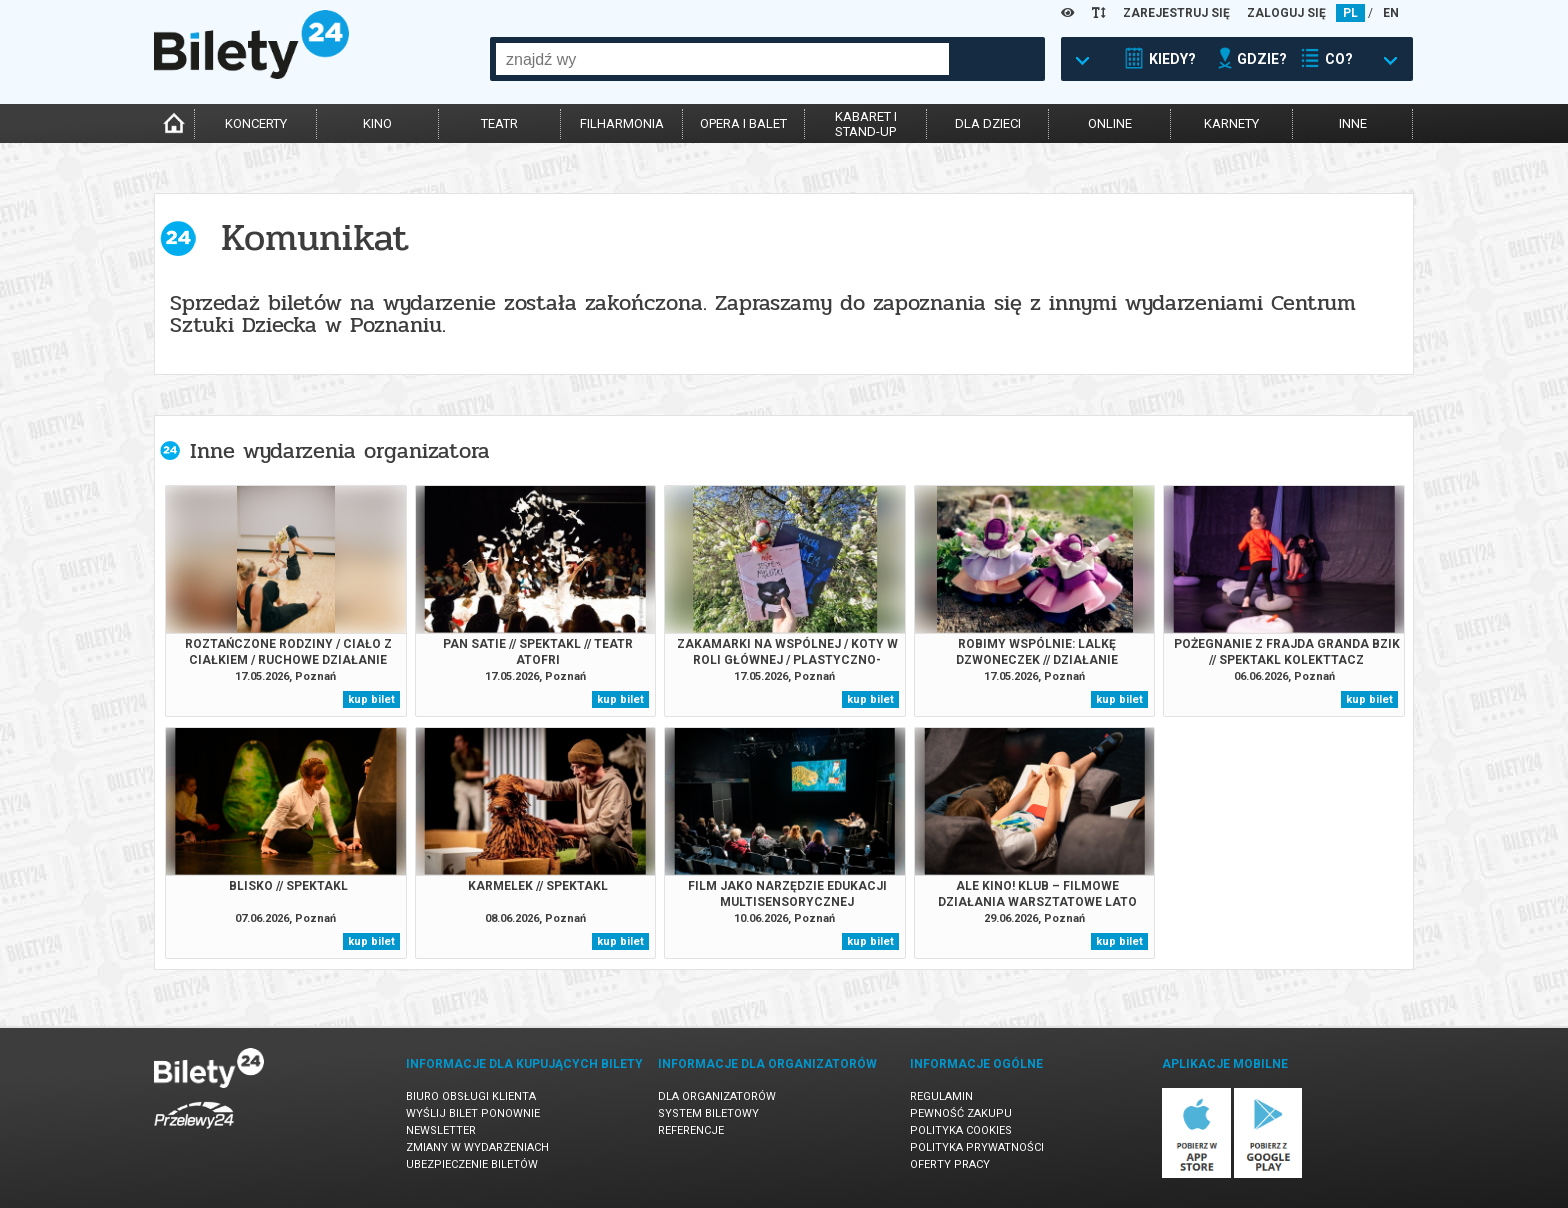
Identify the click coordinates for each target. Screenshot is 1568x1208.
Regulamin (941, 1096)
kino (377, 123)
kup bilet (371, 699)
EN (1391, 13)
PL (1350, 13)
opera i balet (743, 123)
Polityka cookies (961, 1130)
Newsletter (441, 1130)
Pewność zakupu (961, 1113)
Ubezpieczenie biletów (472, 1164)
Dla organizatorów (717, 1096)
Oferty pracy (950, 1164)
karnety (1231, 123)
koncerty (256, 123)
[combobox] (722, 59)
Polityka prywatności (977, 1147)
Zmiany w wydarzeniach (477, 1147)
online (1110, 123)
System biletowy (708, 1113)
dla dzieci (988, 123)
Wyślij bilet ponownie (473, 1113)
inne (1353, 123)
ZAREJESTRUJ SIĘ (1176, 13)
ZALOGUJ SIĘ (1286, 13)
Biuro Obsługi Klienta (471, 1096)
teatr (499, 123)
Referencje (691, 1130)
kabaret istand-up (866, 124)
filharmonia (622, 123)
